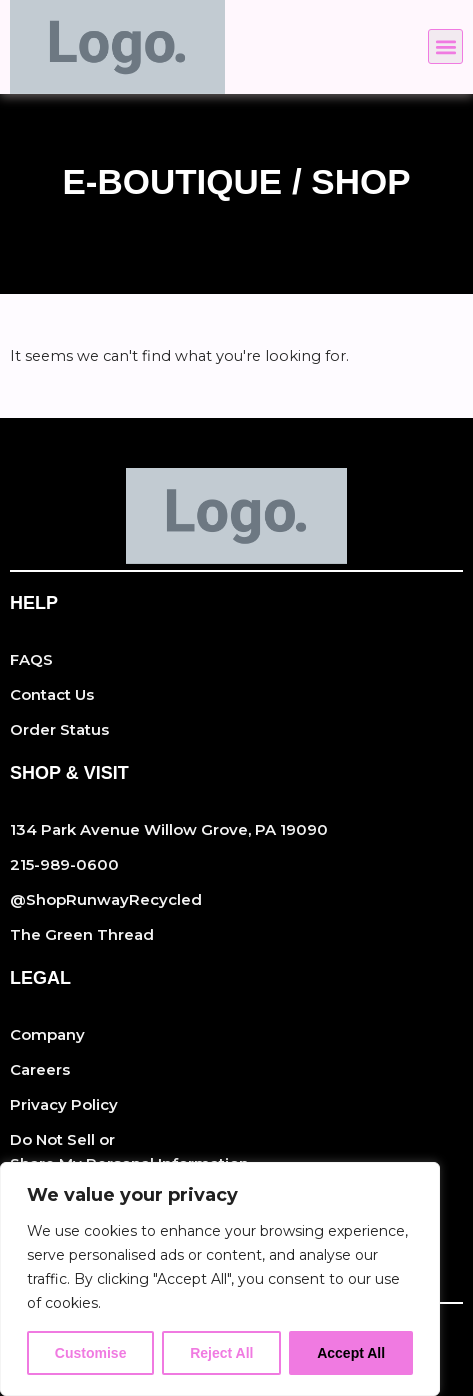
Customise (91, 1353)
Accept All (351, 1353)
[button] (445, 46)
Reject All (221, 1353)
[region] (220, 1279)
